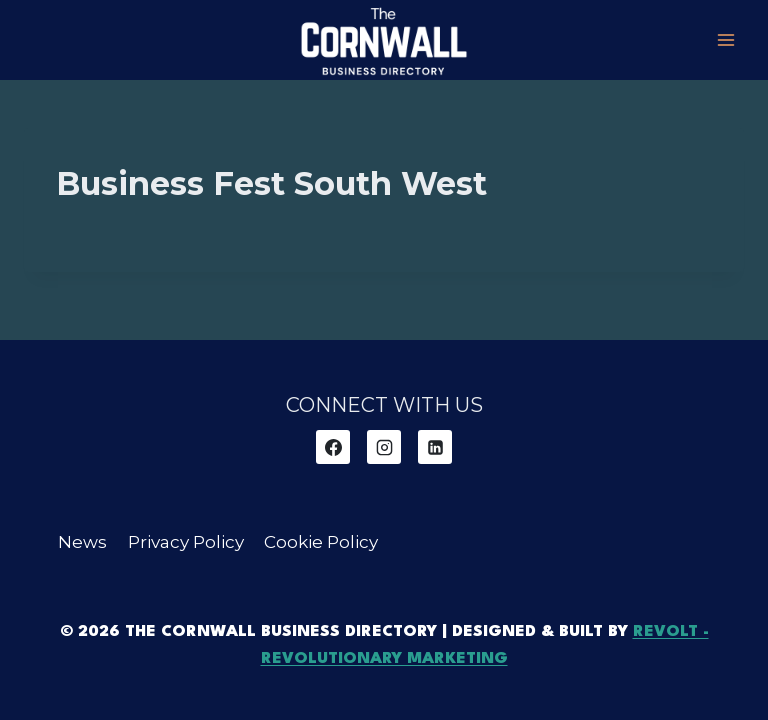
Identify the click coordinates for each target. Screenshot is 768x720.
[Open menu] (725, 39)
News (82, 542)
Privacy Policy (186, 542)
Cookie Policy (321, 542)
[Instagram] (384, 447)
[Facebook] (333, 447)
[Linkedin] (435, 447)
